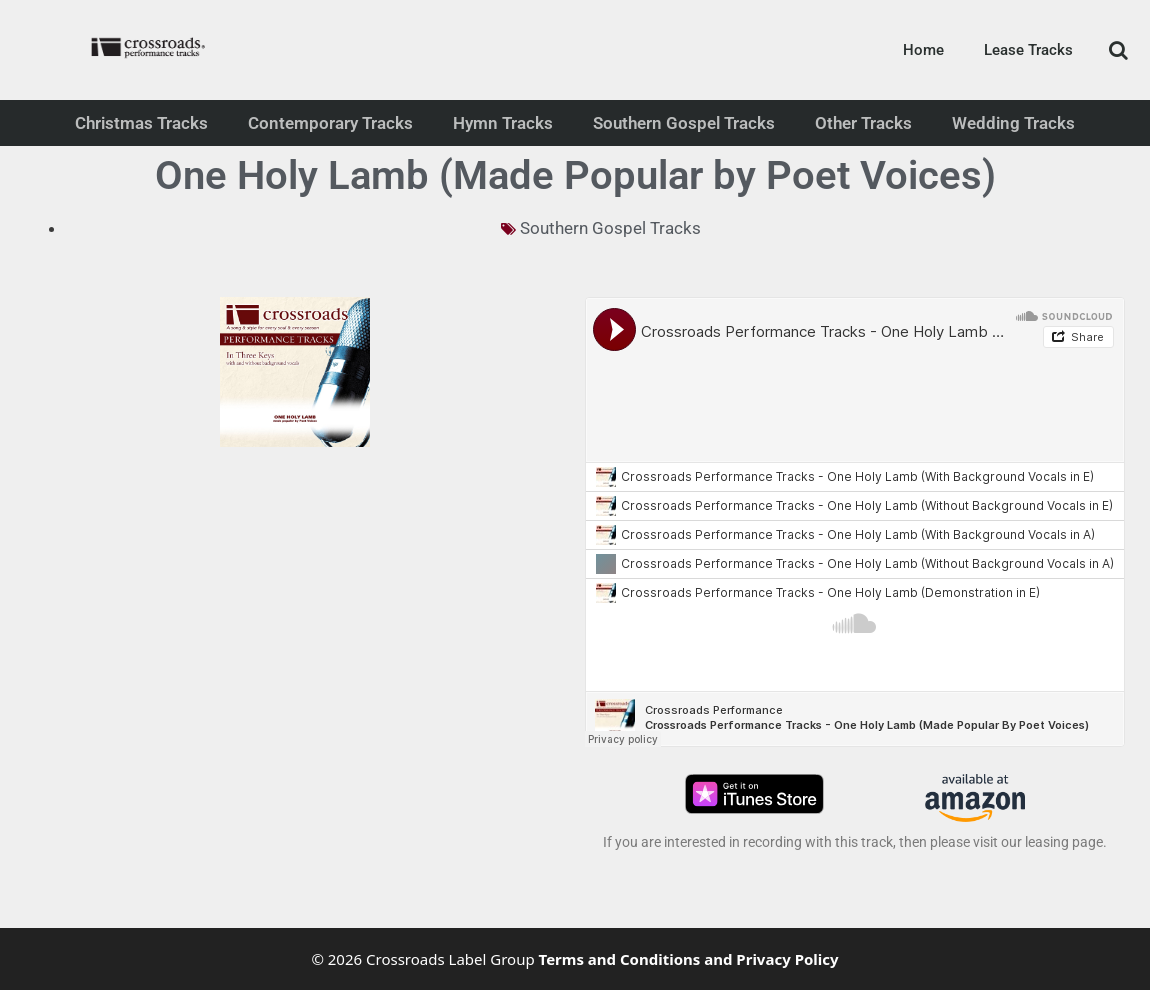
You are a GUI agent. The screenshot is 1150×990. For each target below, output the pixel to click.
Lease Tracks (1028, 50)
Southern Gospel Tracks (684, 123)
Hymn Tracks (503, 123)
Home (923, 50)
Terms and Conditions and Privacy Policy (689, 959)
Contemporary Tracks (330, 123)
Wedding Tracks (1013, 123)
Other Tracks (863, 123)
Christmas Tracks (141, 123)
